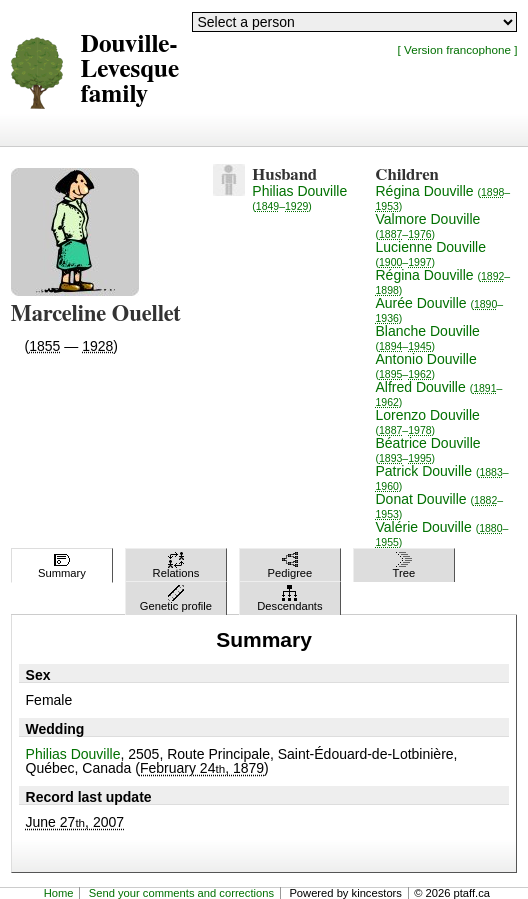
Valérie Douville (442, 533)
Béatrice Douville (428, 449)
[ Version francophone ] (458, 49)
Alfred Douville (439, 393)
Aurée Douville (440, 309)
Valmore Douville (428, 225)
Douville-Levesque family (130, 69)
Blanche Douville (428, 337)
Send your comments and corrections (181, 893)
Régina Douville (443, 197)
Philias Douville (299, 197)
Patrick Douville (442, 477)
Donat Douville (440, 505)
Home (59, 893)
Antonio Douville (426, 365)
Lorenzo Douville (428, 421)
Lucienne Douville (431, 253)
